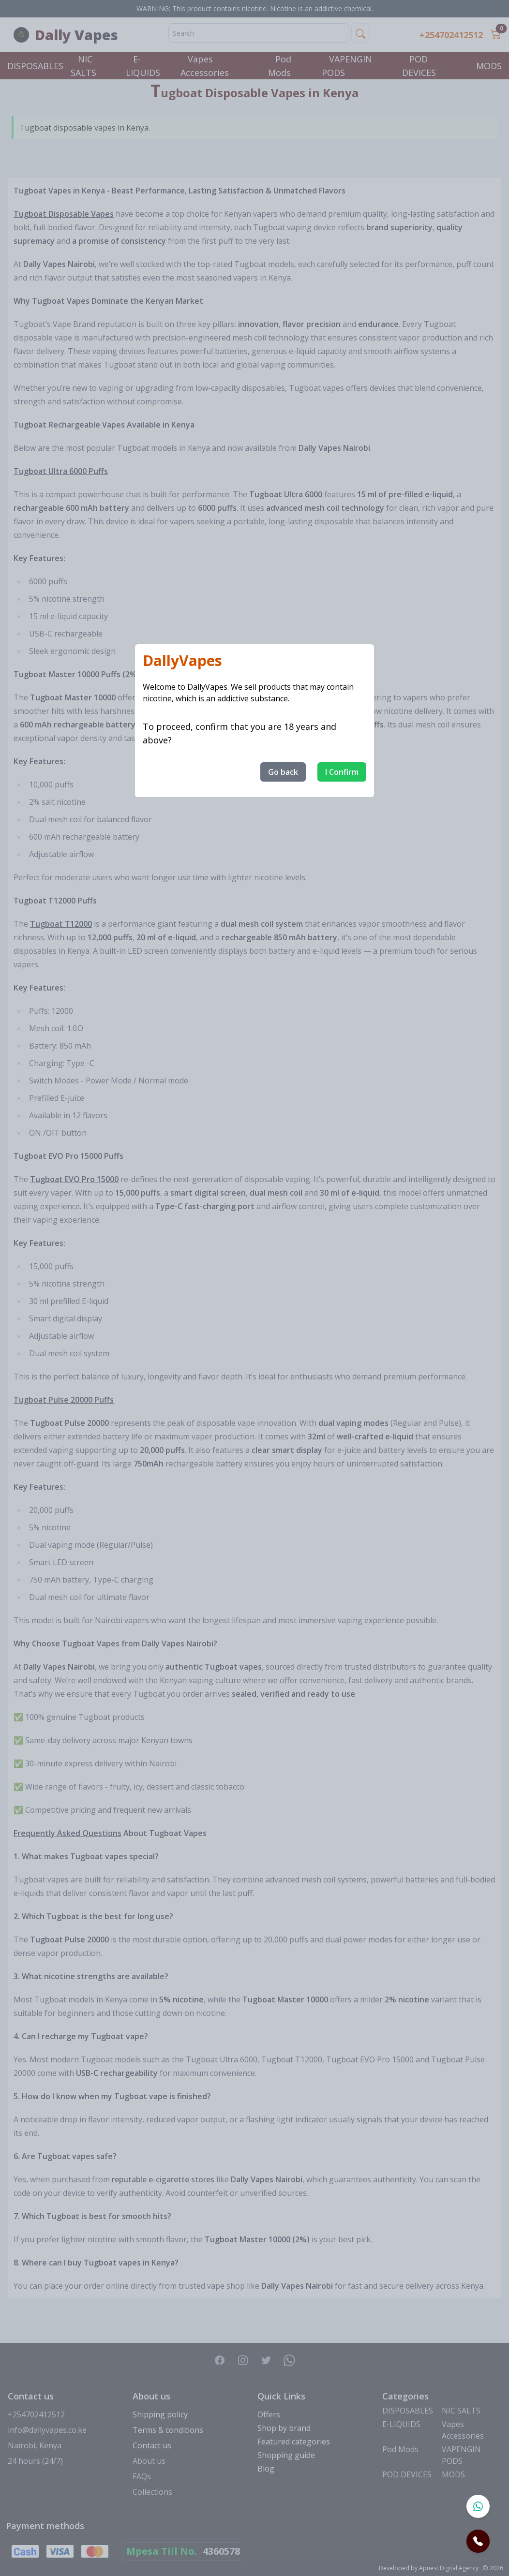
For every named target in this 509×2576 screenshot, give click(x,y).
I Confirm (342, 772)
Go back (283, 772)
